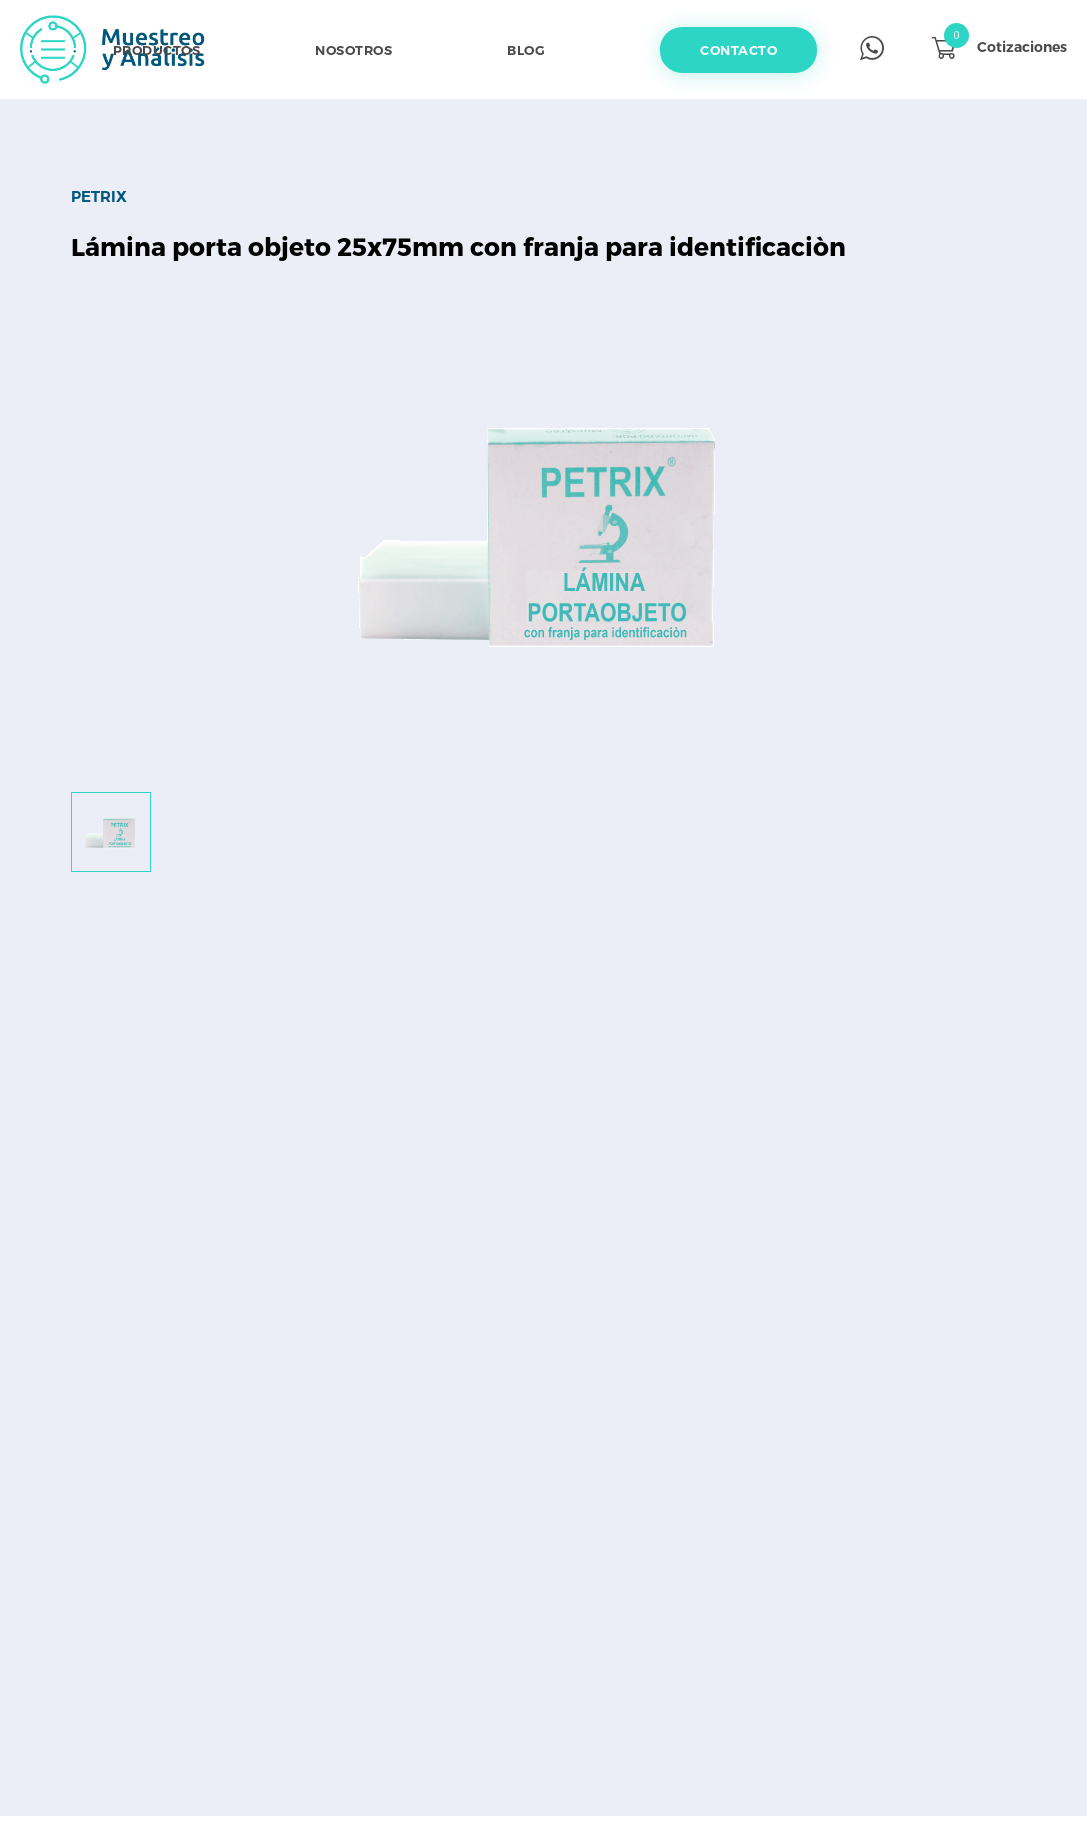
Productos (157, 50)
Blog (526, 50)
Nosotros (353, 50)
